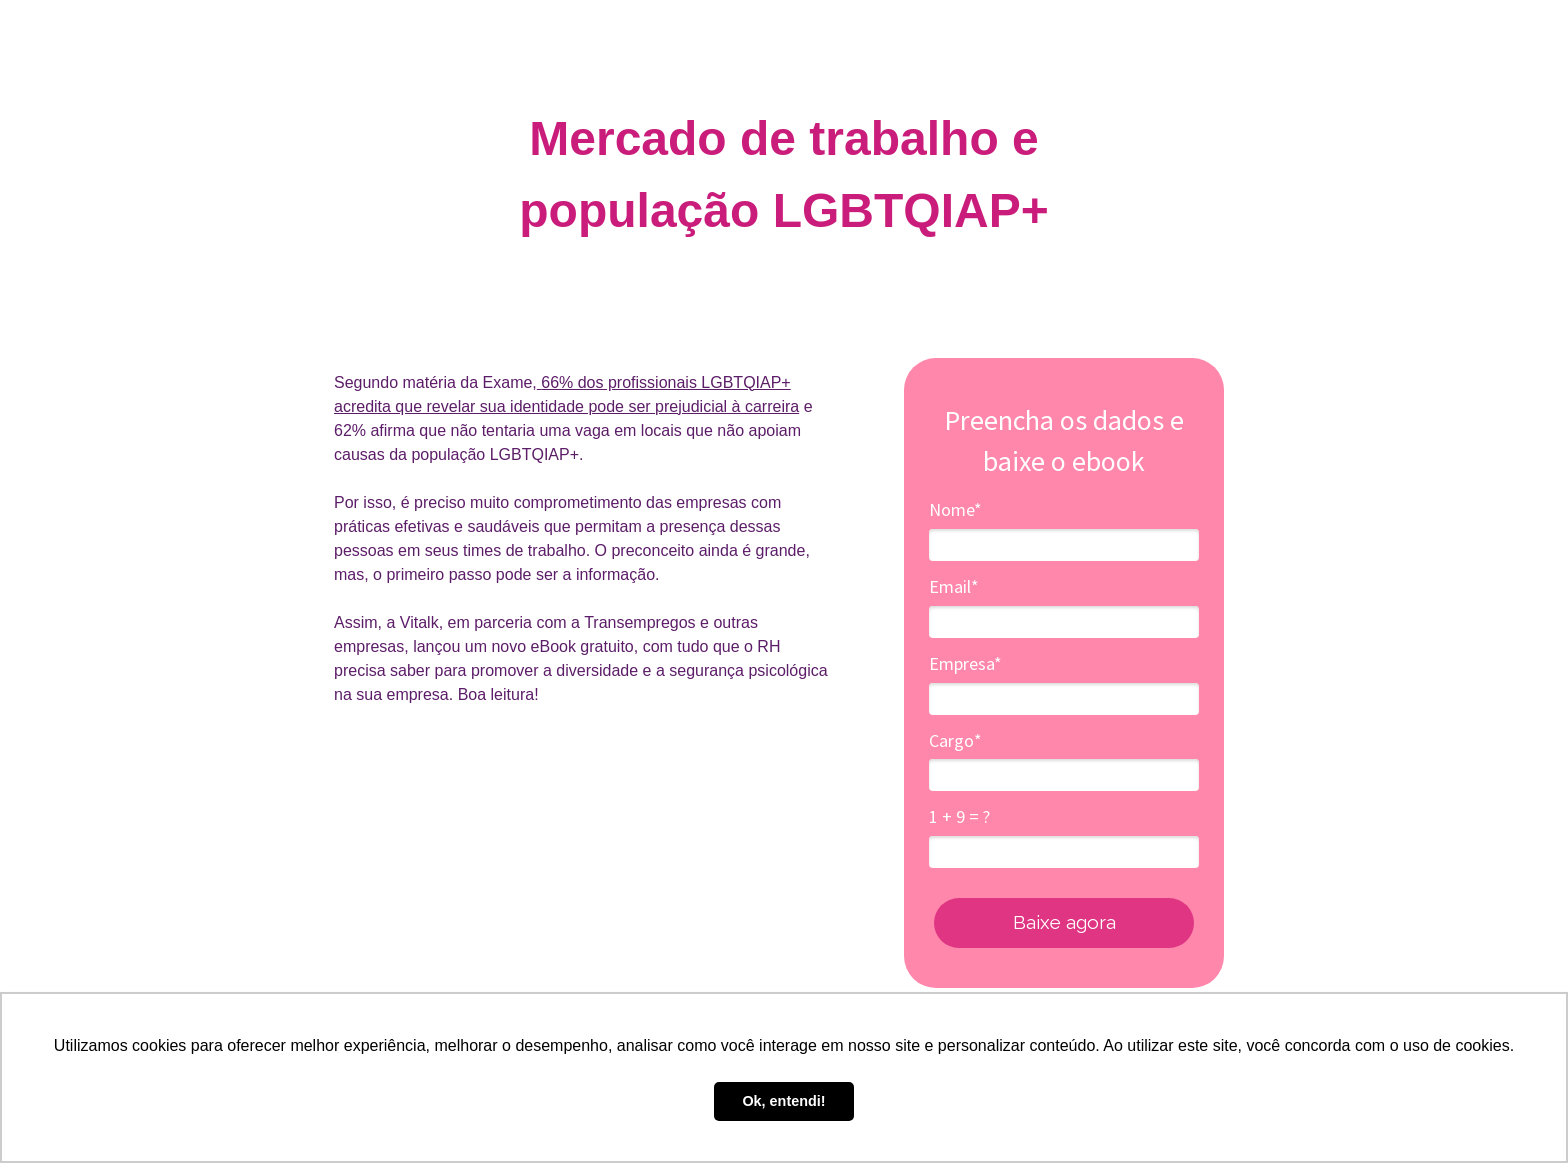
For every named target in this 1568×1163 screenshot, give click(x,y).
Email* (954, 587)
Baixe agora (1064, 922)
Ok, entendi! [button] (783, 1101)
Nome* (955, 510)
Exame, (507, 382)
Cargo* (955, 741)
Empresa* (965, 664)
